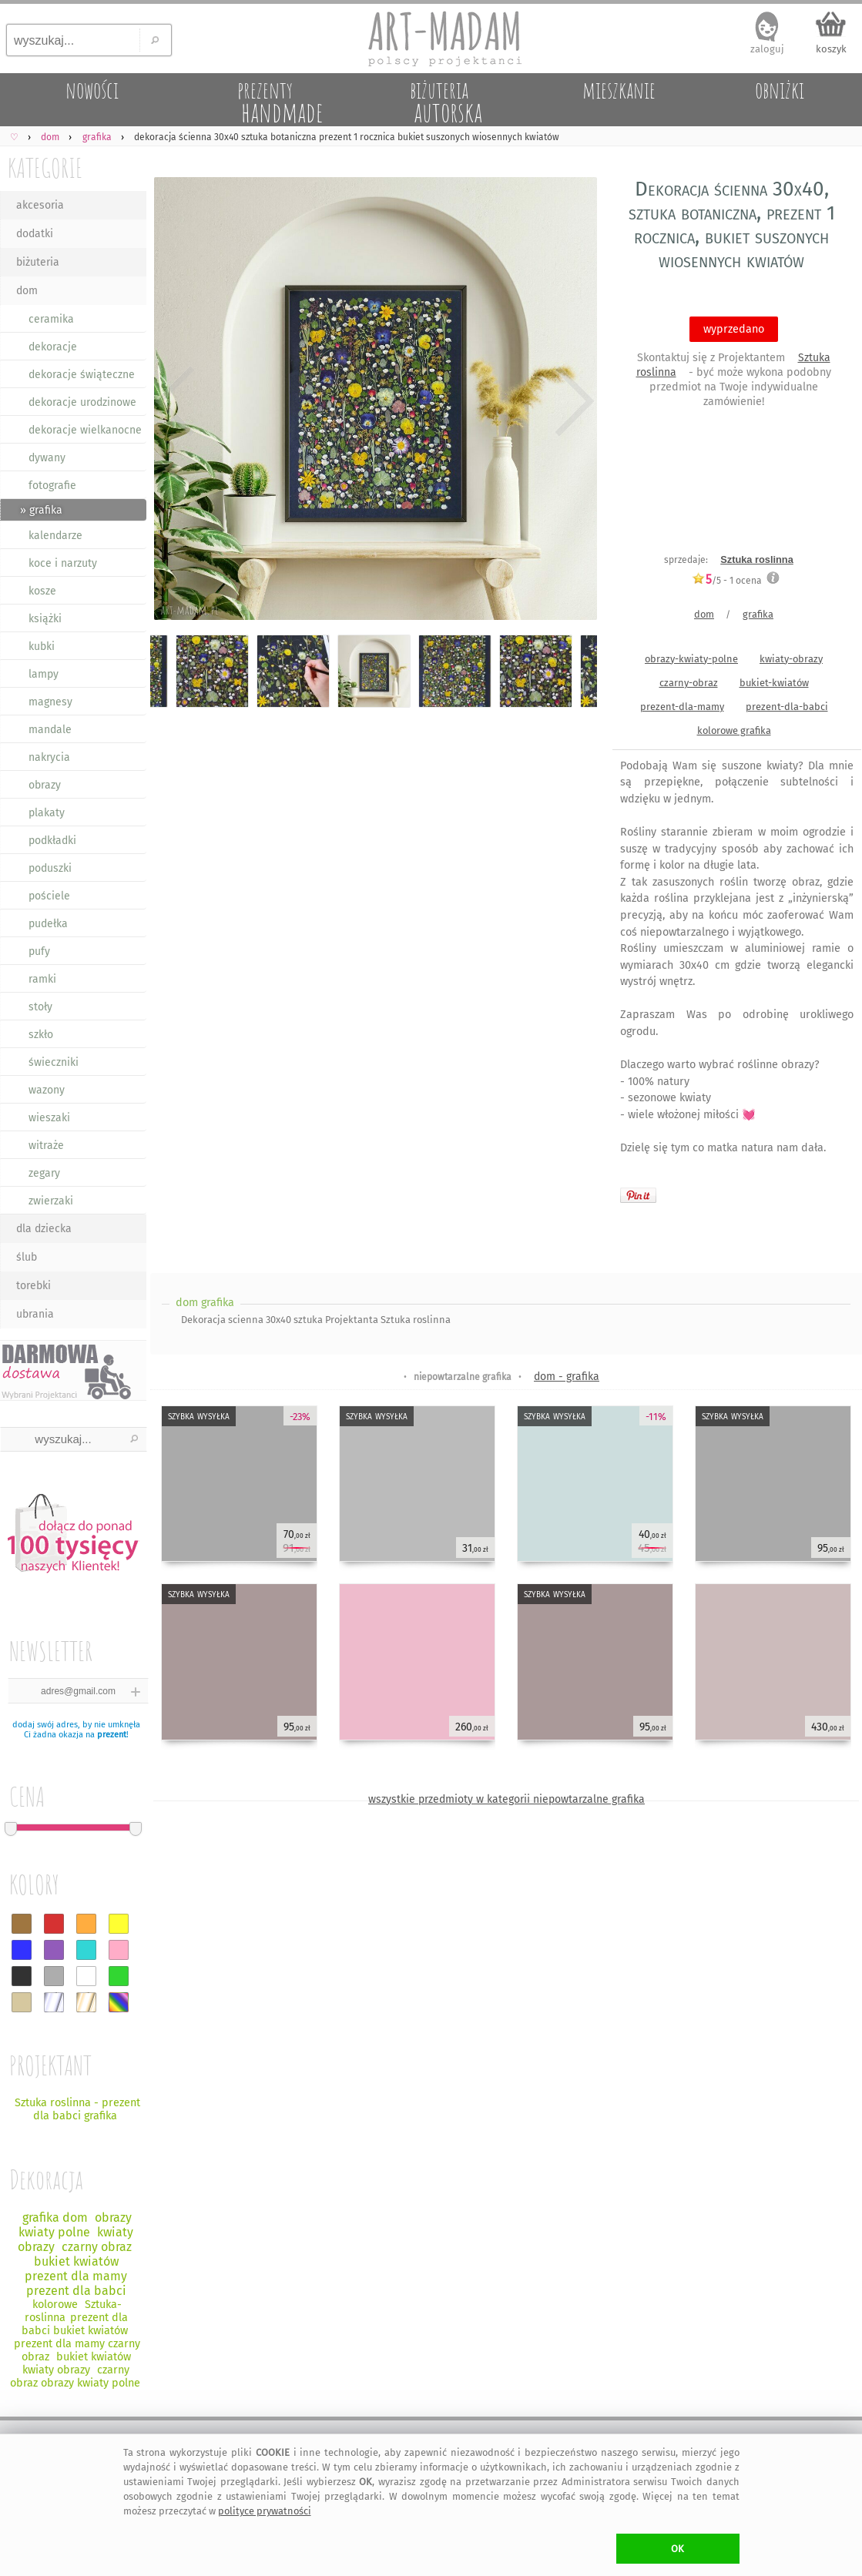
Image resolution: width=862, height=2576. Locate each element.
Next (572, 402)
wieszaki (49, 1117)
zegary (44, 1173)
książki (45, 618)
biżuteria (37, 262)
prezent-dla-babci (787, 706)
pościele (49, 896)
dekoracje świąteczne (82, 374)
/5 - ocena (727, 580)
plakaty (47, 812)
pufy (39, 951)
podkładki (52, 840)
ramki (42, 979)
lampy (44, 674)
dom (27, 290)
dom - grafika (566, 1376)
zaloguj (767, 49)
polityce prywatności (264, 2511)
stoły (40, 1006)
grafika (758, 614)
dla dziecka (44, 1228)
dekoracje (53, 346)
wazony (47, 1090)
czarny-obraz (688, 682)
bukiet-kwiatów (774, 682)
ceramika (51, 319)
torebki (33, 1285)
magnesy (50, 701)
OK (677, 2548)
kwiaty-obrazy (791, 659)
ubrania (35, 1314)
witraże (46, 1145)
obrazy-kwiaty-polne (691, 659)
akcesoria (40, 205)
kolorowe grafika (734, 730)
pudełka (48, 923)
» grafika (41, 510)
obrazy (45, 785)
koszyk (831, 49)
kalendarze (55, 535)
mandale (50, 729)
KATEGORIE (45, 167)
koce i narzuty (63, 563)
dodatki (34, 233)
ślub (26, 1257)
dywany (47, 457)
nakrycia (49, 757)
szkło (41, 1034)
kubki (42, 646)
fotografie (52, 485)
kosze (42, 591)
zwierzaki (51, 1201)
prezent (111, 1735)
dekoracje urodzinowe (82, 402)
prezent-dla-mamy (682, 706)
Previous (175, 402)
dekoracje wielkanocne (85, 430)
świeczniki (54, 1062)
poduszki (50, 868)
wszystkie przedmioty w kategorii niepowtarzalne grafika (506, 1799)
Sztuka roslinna (756, 559)
